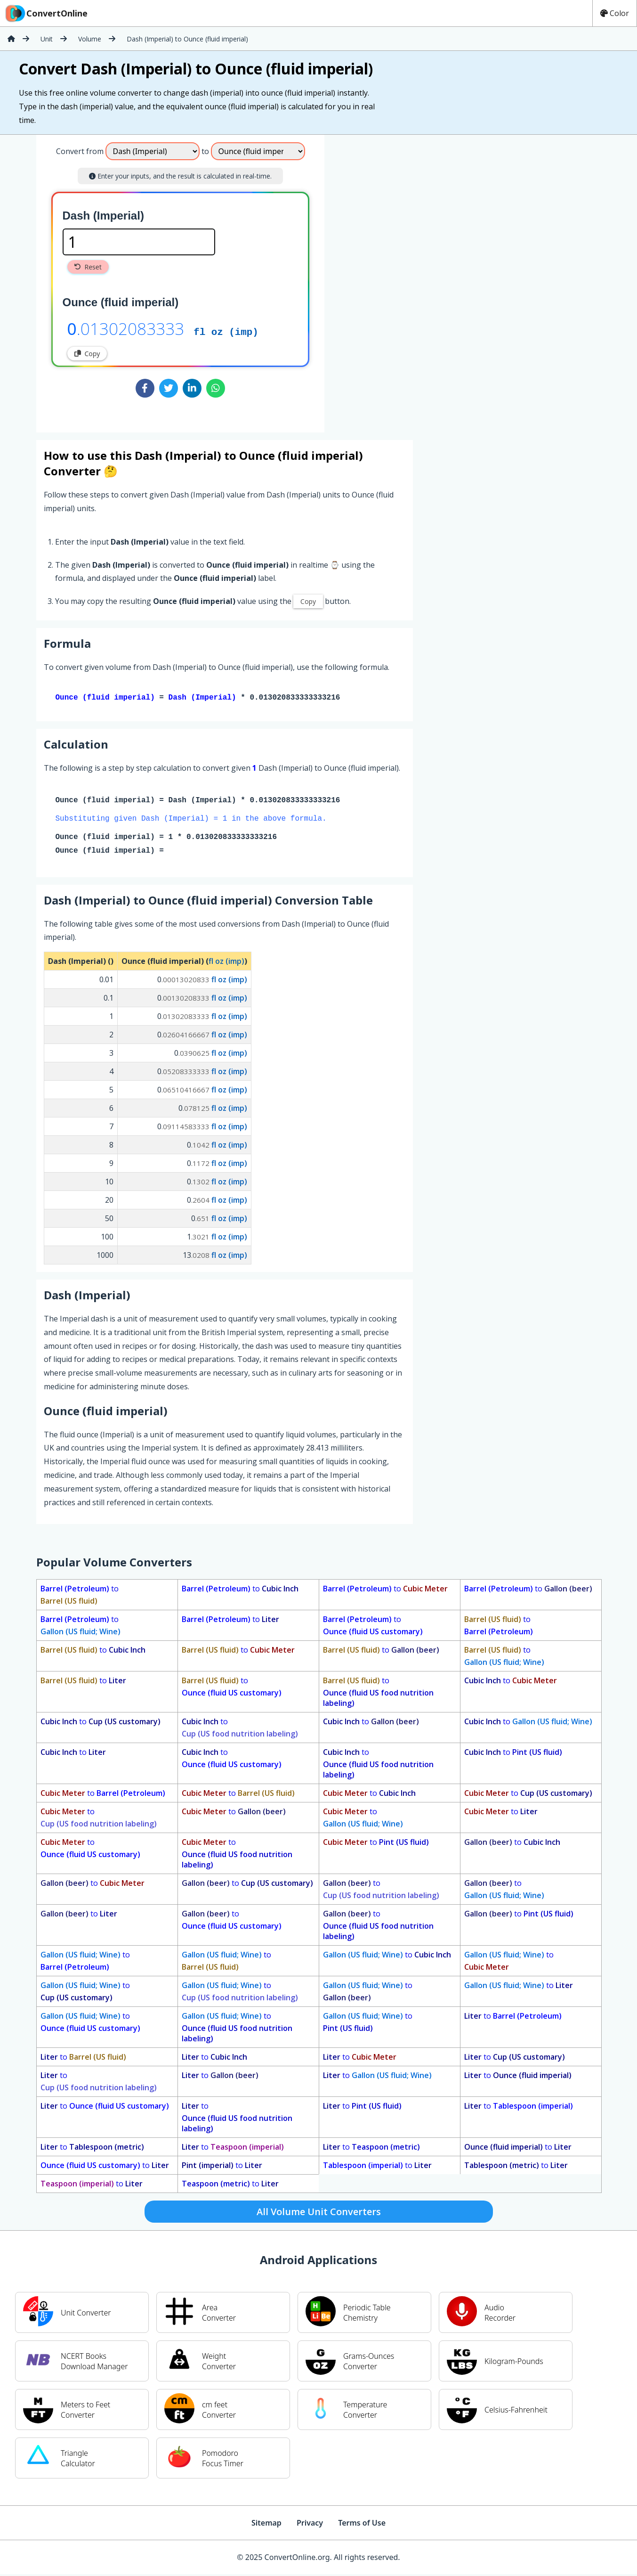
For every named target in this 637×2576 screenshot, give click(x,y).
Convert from (80, 151)
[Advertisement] (402, 280)
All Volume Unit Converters (319, 2213)
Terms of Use (362, 2524)
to (79, 1596)
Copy (87, 353)
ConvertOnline (46, 13)
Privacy (310, 2524)
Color (614, 13)
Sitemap (266, 2524)
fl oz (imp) (226, 331)
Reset (88, 266)
